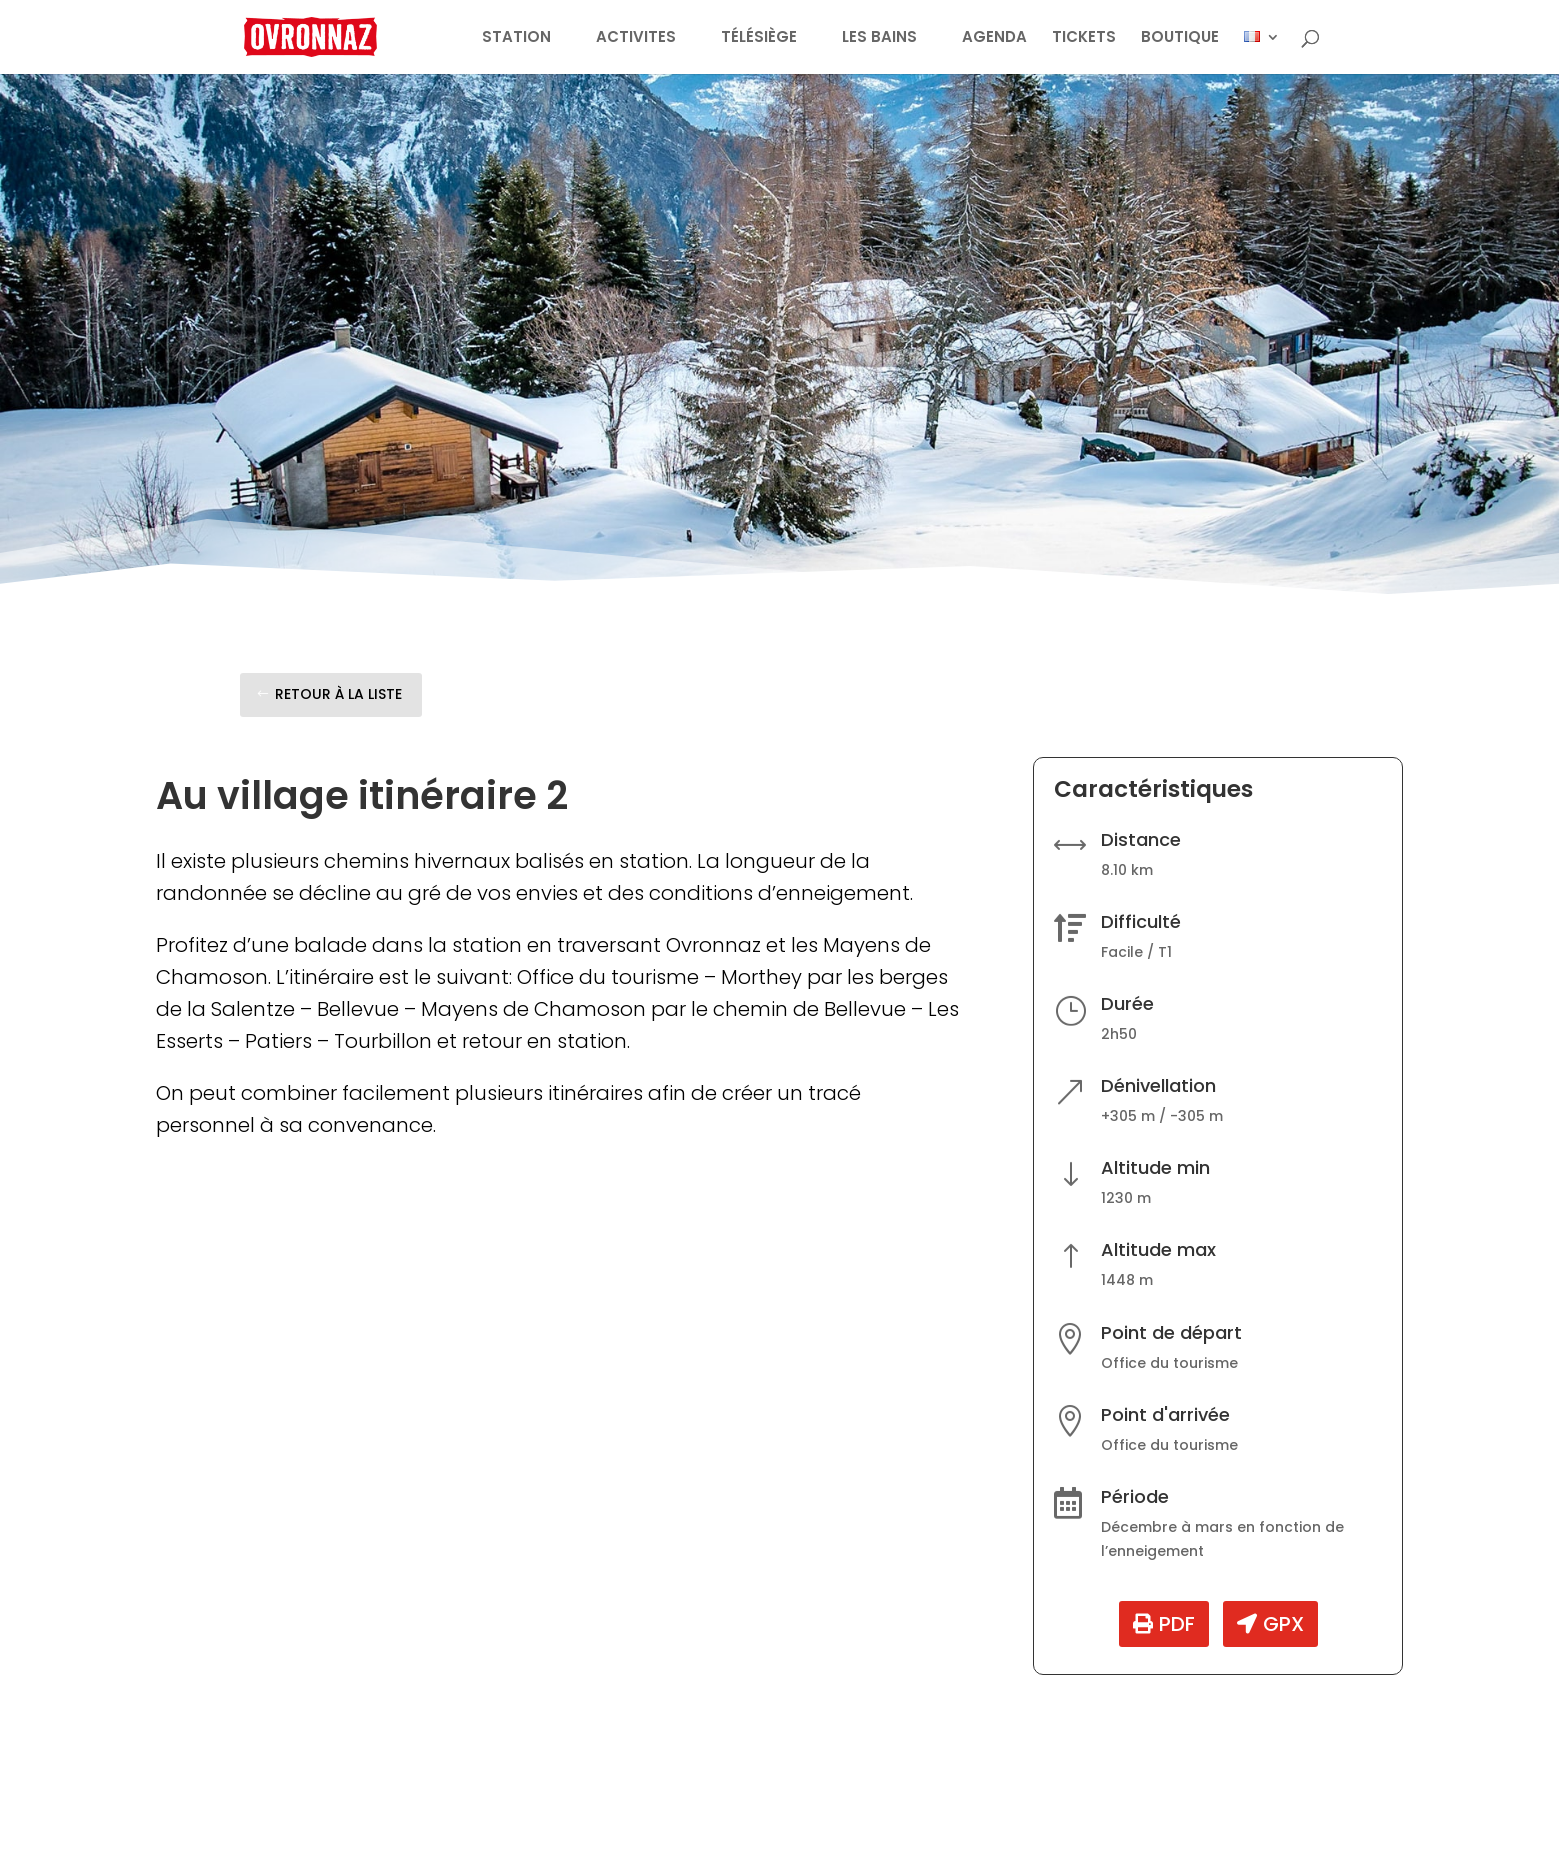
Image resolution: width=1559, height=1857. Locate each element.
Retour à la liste (338, 694)
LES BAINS (879, 38)
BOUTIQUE (1180, 38)
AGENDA (994, 38)
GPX (1283, 1624)
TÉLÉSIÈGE (759, 38)
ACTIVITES (636, 38)
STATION (516, 38)
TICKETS (1084, 38)
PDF (1177, 1624)
